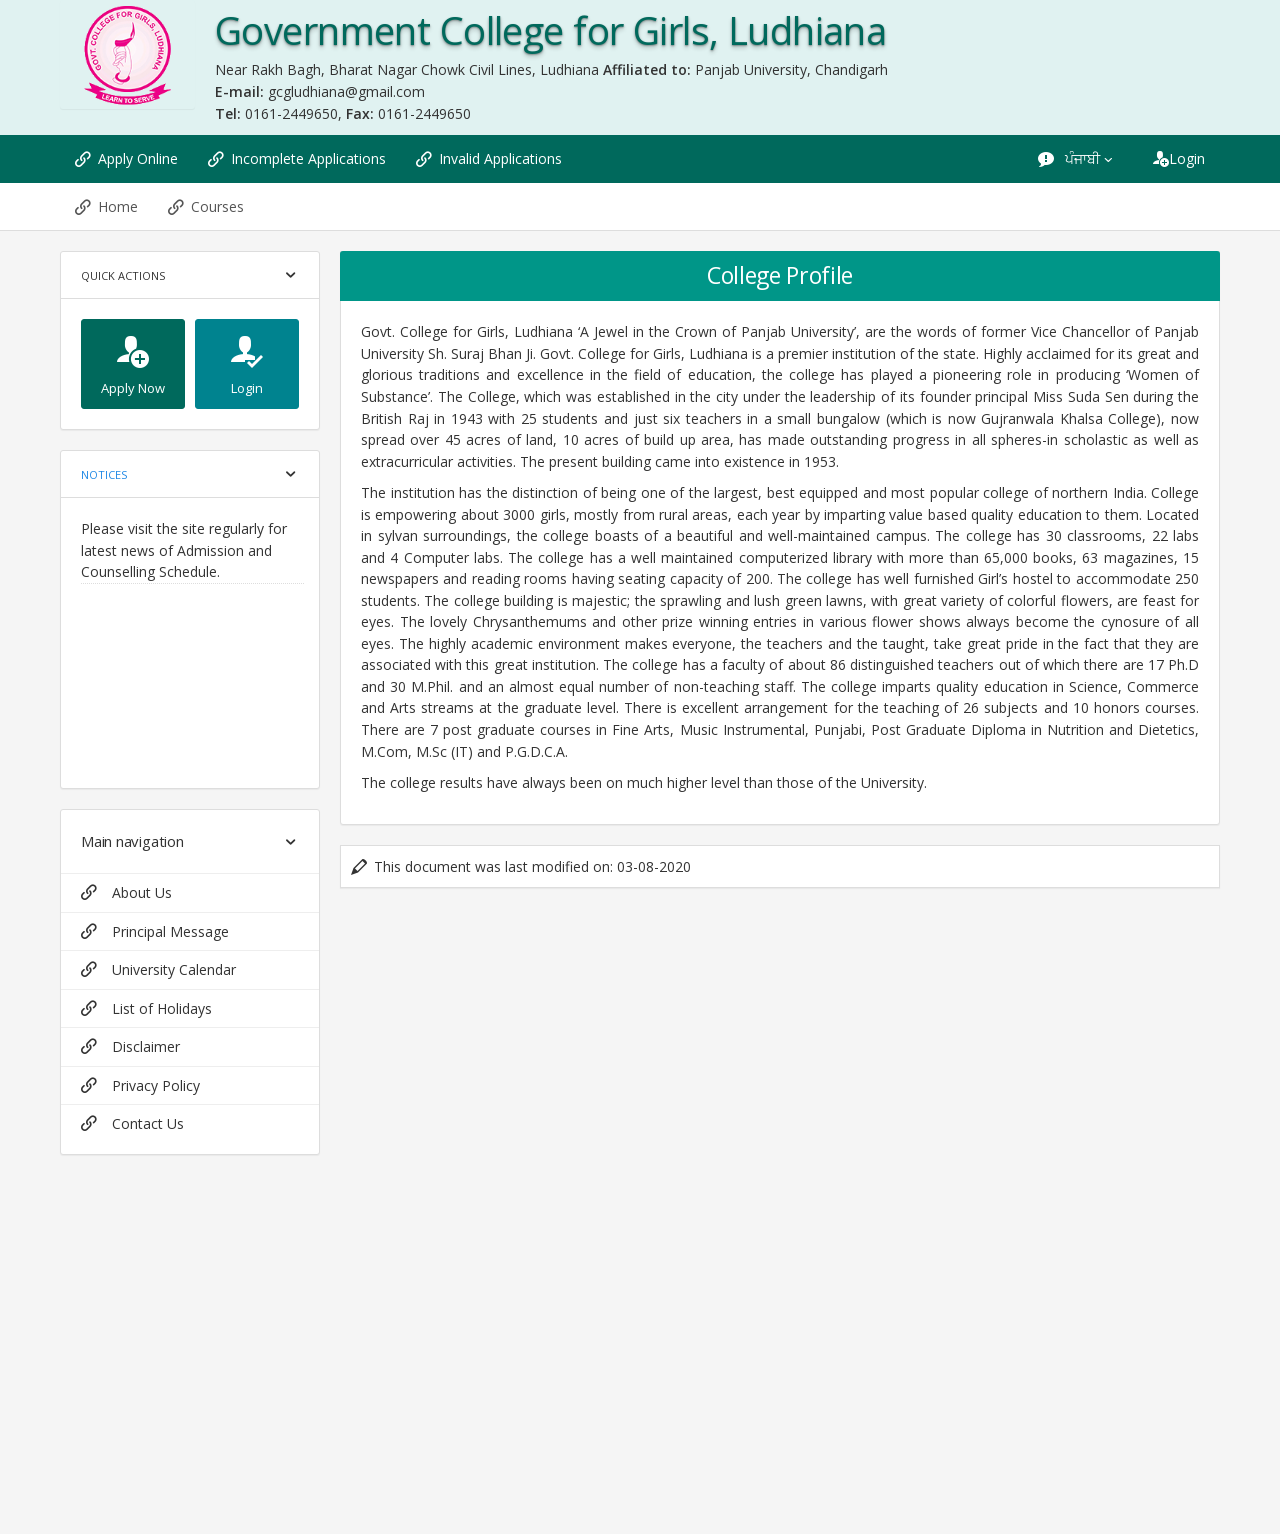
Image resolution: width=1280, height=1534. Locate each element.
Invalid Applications (489, 158)
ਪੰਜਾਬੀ (1077, 158)
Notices (104, 474)
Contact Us (132, 1123)
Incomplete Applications (297, 158)
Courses (206, 206)
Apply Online (126, 158)
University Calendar (158, 969)
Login (1179, 158)
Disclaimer (130, 1046)
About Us (126, 892)
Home (106, 206)
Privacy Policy (140, 1085)
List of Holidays (146, 1008)
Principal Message (155, 931)
